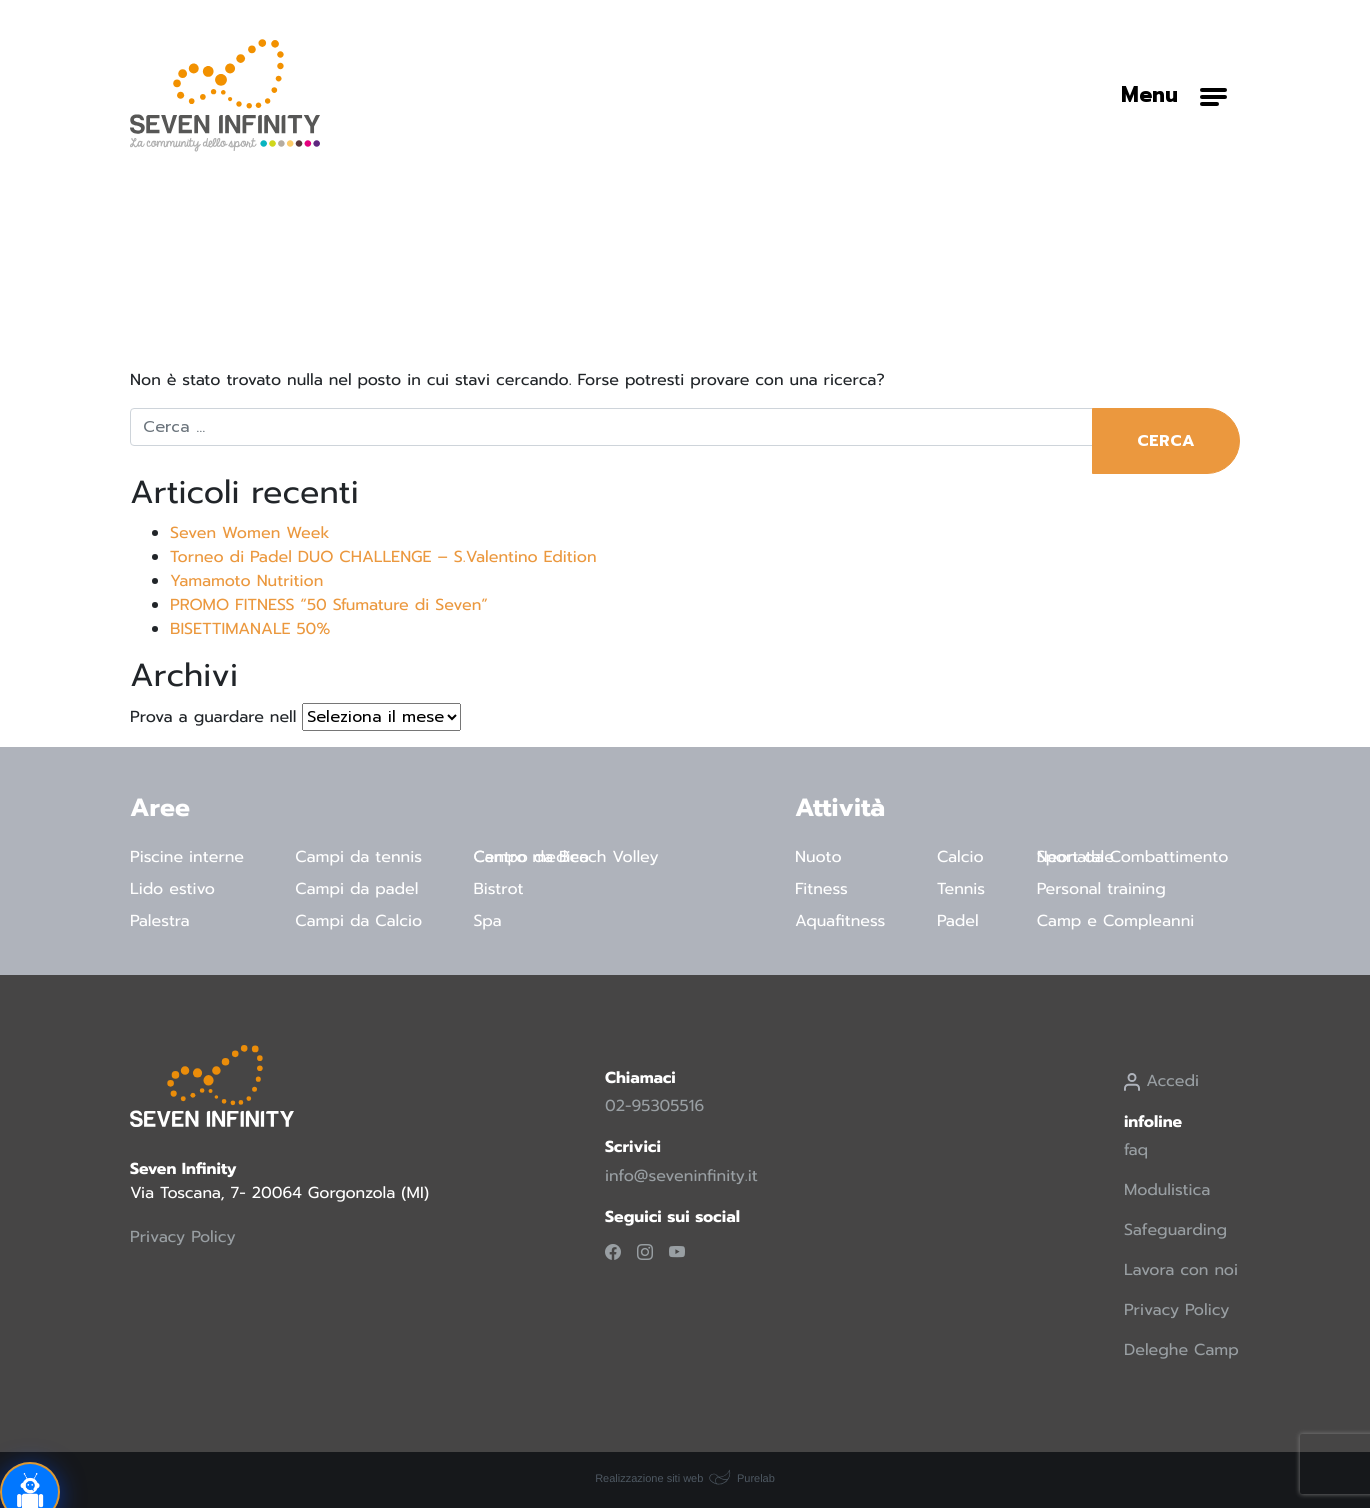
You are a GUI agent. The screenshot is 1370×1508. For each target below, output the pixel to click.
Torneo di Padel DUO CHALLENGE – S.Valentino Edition (383, 557)
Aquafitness (840, 921)
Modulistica (1167, 1190)
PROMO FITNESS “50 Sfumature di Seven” (329, 605)
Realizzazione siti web (649, 1479)
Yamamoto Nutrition (246, 581)
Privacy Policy (183, 1237)
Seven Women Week (250, 533)
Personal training (1101, 889)
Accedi (1161, 1081)
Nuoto (818, 857)
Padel (958, 921)
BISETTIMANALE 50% (250, 629)
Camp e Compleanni (1116, 921)
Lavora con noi (1181, 1270)
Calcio (960, 857)
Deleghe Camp (1181, 1350)
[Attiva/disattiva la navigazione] (1174, 95)
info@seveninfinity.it (681, 1176)
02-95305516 (654, 1106)
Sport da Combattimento (1133, 857)
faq (1136, 1150)
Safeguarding (1175, 1230)
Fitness (821, 889)
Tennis (961, 889)
